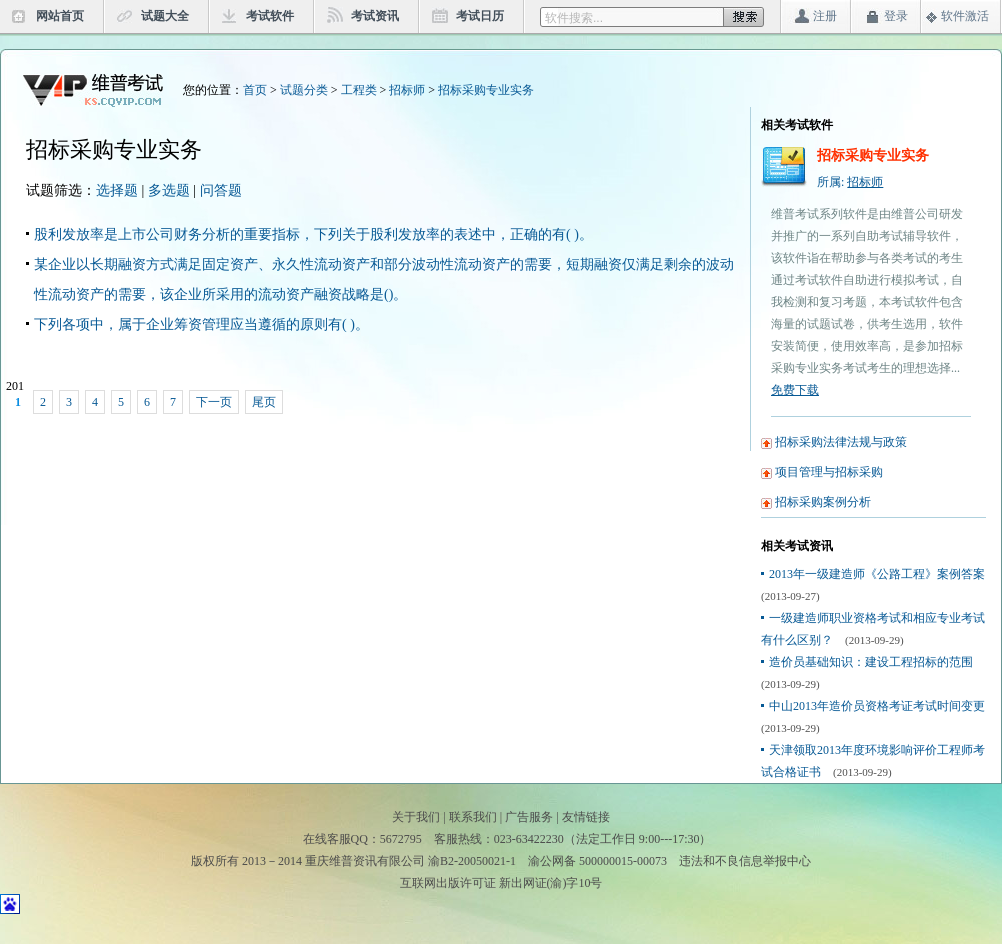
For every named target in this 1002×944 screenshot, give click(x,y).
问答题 (221, 190)
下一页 (214, 402)
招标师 (407, 90)
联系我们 (473, 817)
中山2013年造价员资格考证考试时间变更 (877, 706)
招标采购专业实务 (486, 90)
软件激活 (965, 16)
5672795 (401, 839)
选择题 (117, 190)
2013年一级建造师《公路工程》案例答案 (877, 574)
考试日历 (480, 16)
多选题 (169, 190)
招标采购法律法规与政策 (841, 442)
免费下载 (795, 390)
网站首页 (60, 16)
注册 (825, 16)
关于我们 (416, 817)
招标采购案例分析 (823, 502)
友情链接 (586, 817)
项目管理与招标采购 (829, 472)
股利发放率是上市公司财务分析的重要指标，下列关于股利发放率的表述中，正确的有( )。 (313, 234)
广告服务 (529, 817)
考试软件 (270, 16)
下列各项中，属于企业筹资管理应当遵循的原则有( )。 (201, 324)
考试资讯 (375, 16)
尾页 (264, 402)
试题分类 (304, 90)
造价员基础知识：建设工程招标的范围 (871, 662)
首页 (255, 90)
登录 (896, 16)
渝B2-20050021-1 (472, 861)
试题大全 (165, 16)
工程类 (359, 90)
